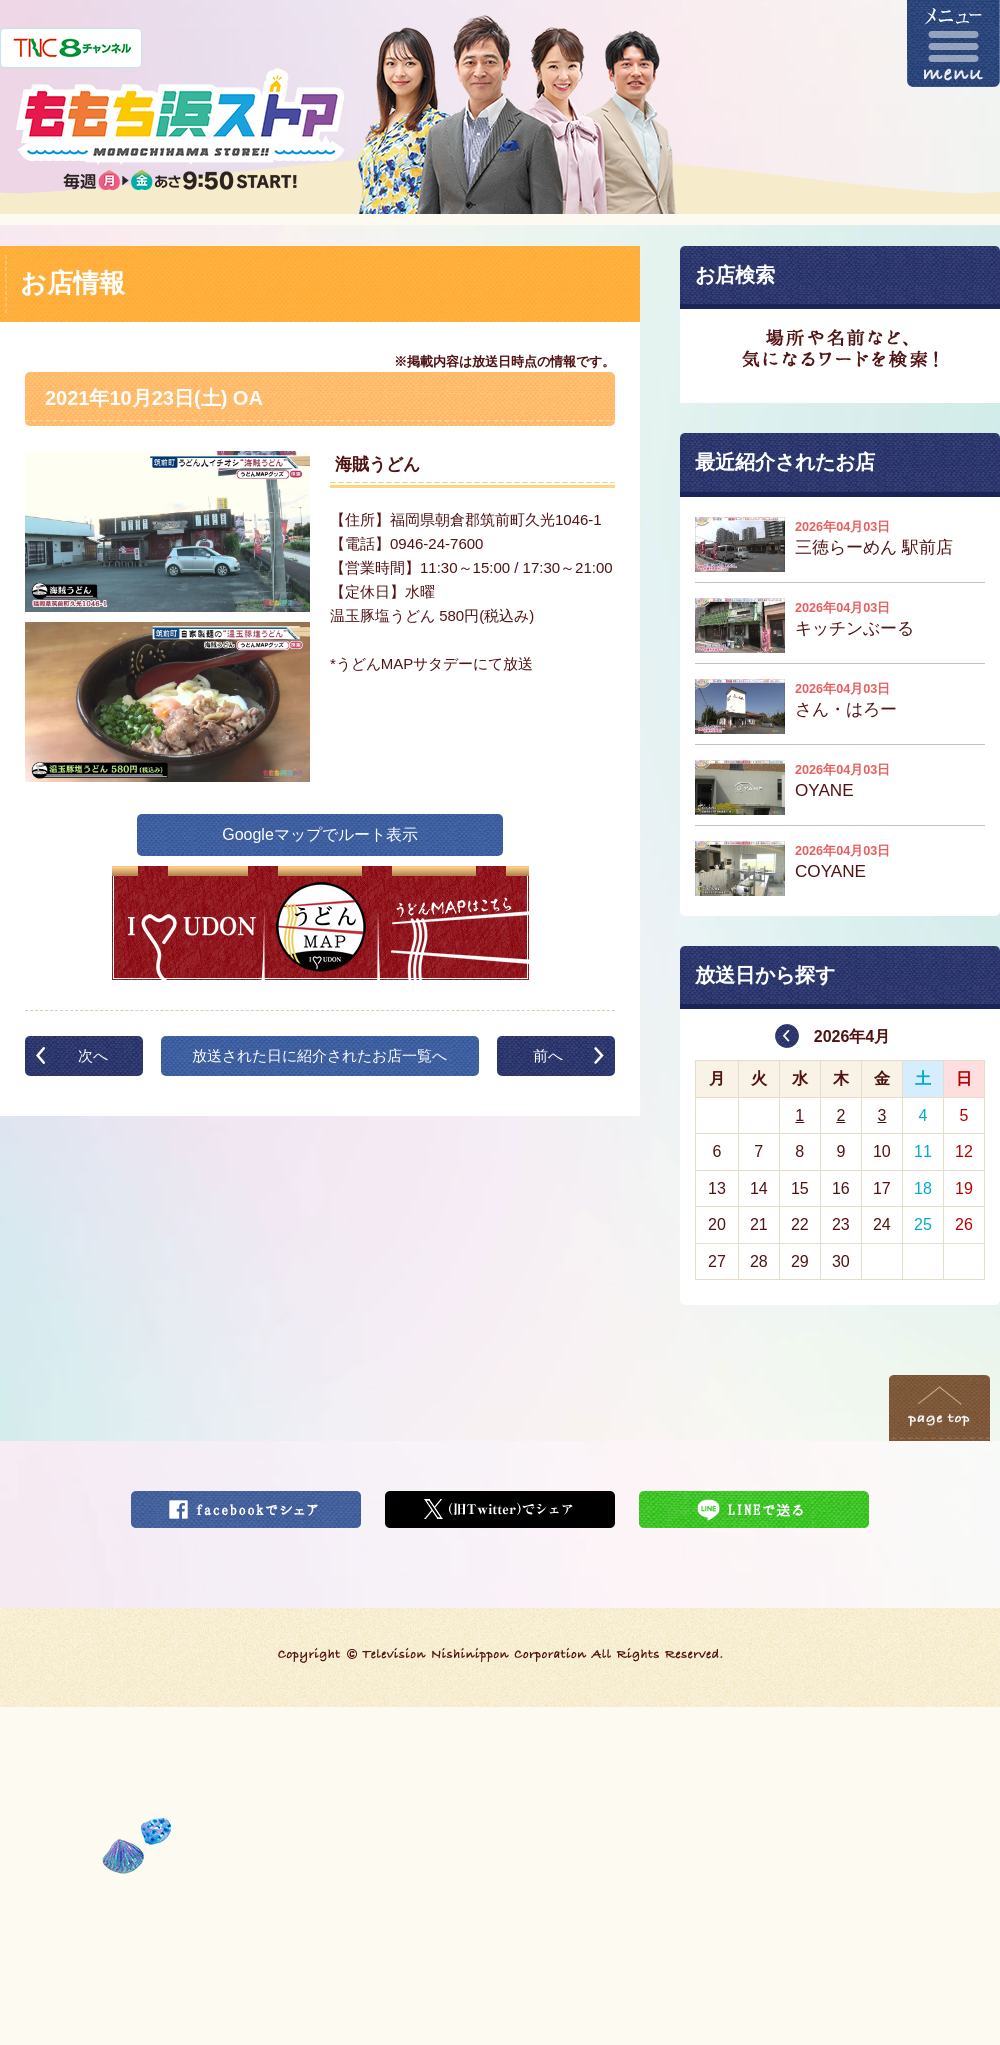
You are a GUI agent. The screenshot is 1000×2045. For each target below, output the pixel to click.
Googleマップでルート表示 (320, 834)
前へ (548, 1055)
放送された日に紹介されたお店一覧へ (319, 1055)
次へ (93, 1055)
